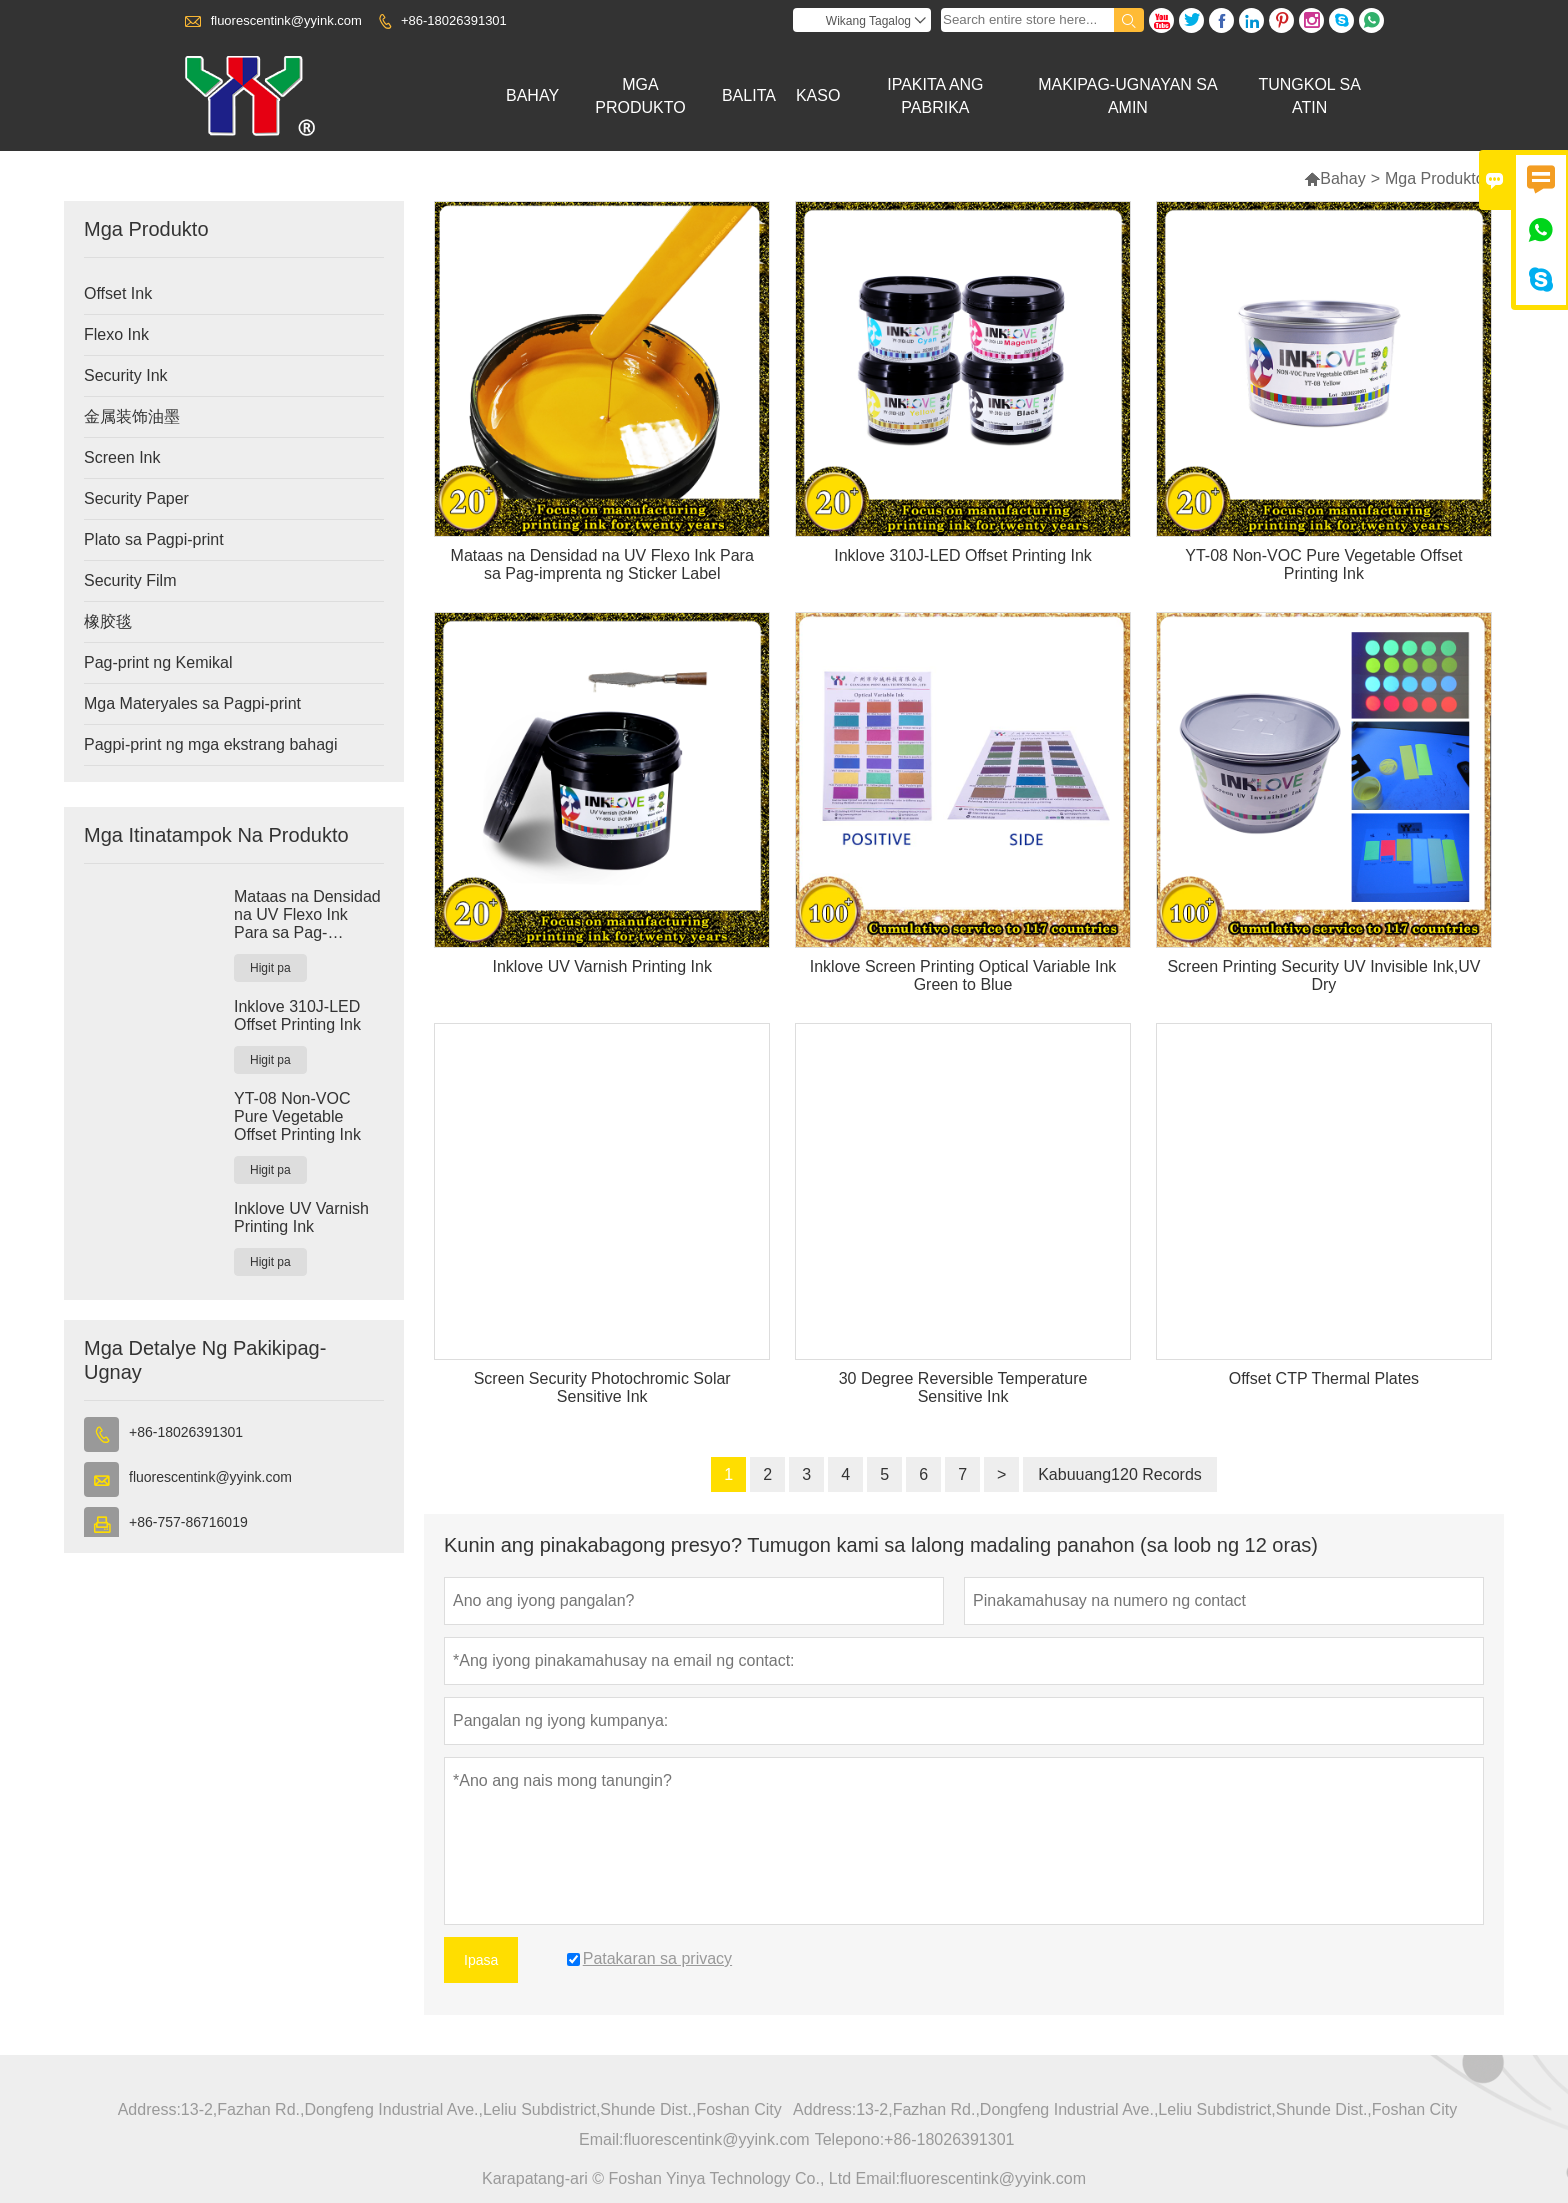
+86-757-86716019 (188, 1522)
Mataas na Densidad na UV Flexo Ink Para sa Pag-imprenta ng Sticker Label (307, 915)
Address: (149, 2109)
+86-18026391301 (454, 20)
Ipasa (481, 1960)
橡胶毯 (108, 621)
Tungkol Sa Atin (1309, 96)
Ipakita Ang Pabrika (935, 96)
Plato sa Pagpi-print (154, 539)
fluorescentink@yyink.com (286, 20)
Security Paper (136, 498)
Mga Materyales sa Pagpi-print (192, 703)
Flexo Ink (116, 334)
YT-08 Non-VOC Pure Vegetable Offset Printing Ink (297, 1116)
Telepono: (849, 2139)
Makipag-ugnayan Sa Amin (1128, 96)
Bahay (532, 95)
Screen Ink (122, 457)
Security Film (130, 580)
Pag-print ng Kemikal (158, 662)
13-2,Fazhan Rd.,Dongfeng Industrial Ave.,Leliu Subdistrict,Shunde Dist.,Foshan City (481, 2109)
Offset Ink (118, 293)
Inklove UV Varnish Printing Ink (301, 1217)
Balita (749, 95)
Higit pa (270, 968)
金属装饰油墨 (132, 416)
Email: (601, 2139)
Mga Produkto (640, 96)
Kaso (818, 95)
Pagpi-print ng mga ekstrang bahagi (211, 744)
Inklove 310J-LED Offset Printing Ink (297, 1015)
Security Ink (126, 375)
